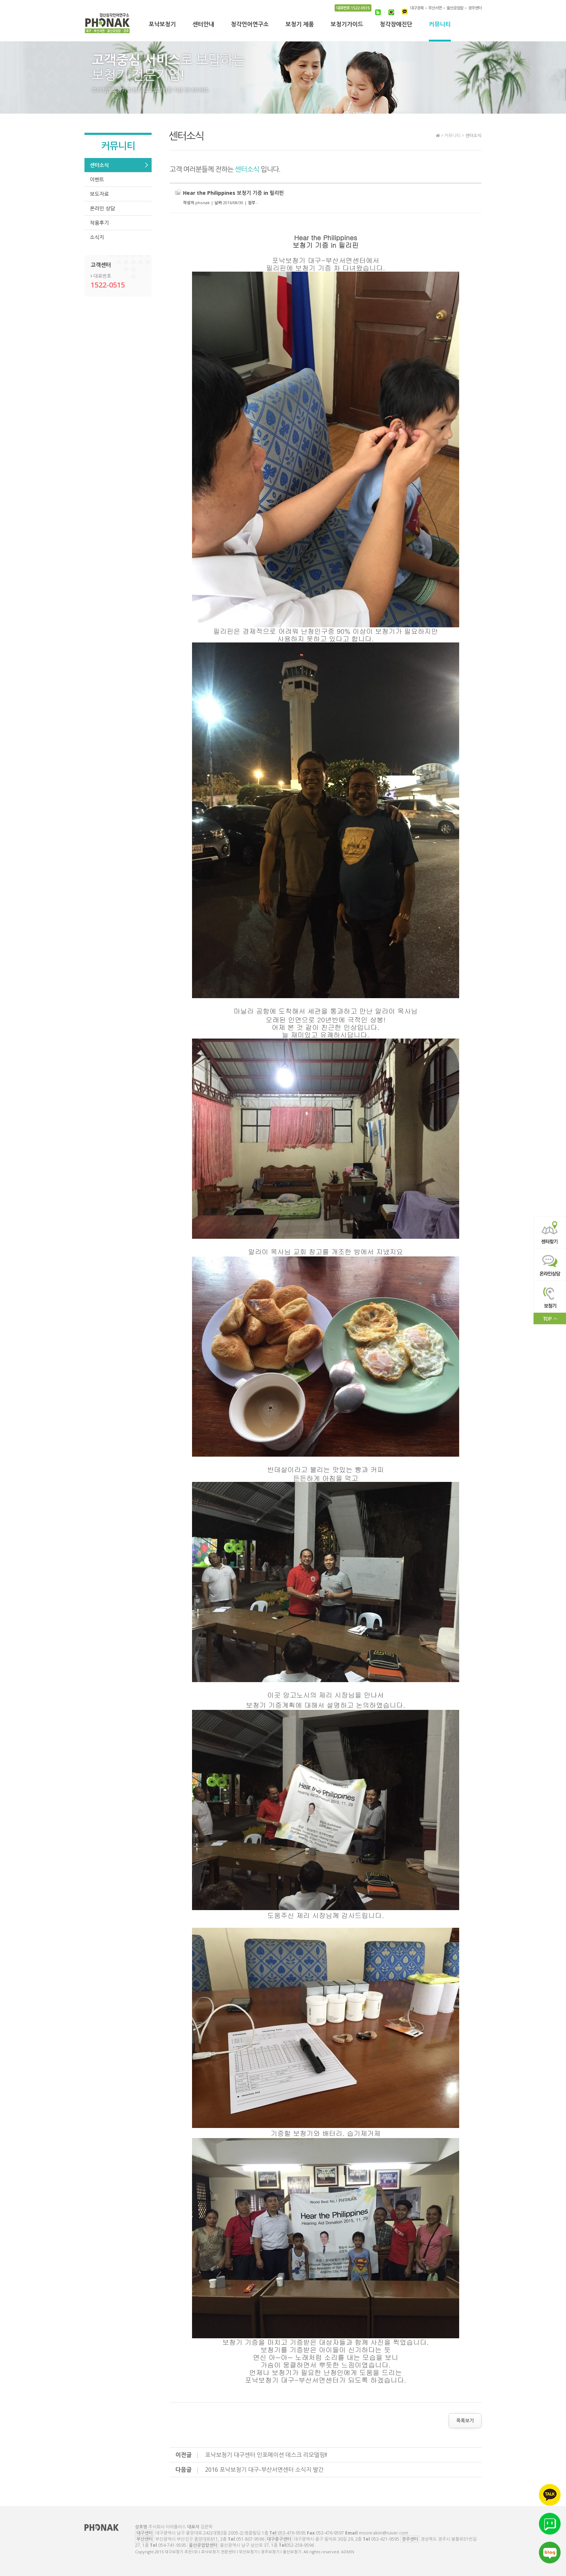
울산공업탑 (455, 7)
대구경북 (416, 7)
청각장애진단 (396, 25)
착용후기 (99, 222)
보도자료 (99, 193)
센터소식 (99, 165)
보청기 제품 (300, 25)
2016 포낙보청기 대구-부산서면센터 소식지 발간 (264, 2470)
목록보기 (465, 2420)
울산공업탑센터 (203, 2545)
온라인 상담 (102, 208)
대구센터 (144, 2533)
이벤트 (97, 179)
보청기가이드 (347, 25)
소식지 (97, 237)
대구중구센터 (279, 2539)
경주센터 (475, 7)
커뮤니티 (439, 25)
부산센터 (144, 2539)
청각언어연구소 (250, 25)
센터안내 (203, 25)
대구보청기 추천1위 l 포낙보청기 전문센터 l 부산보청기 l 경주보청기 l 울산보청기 (107, 25)
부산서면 (435, 7)
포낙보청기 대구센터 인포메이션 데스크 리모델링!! (266, 2455)
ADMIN (347, 2551)
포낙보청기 (162, 25)
